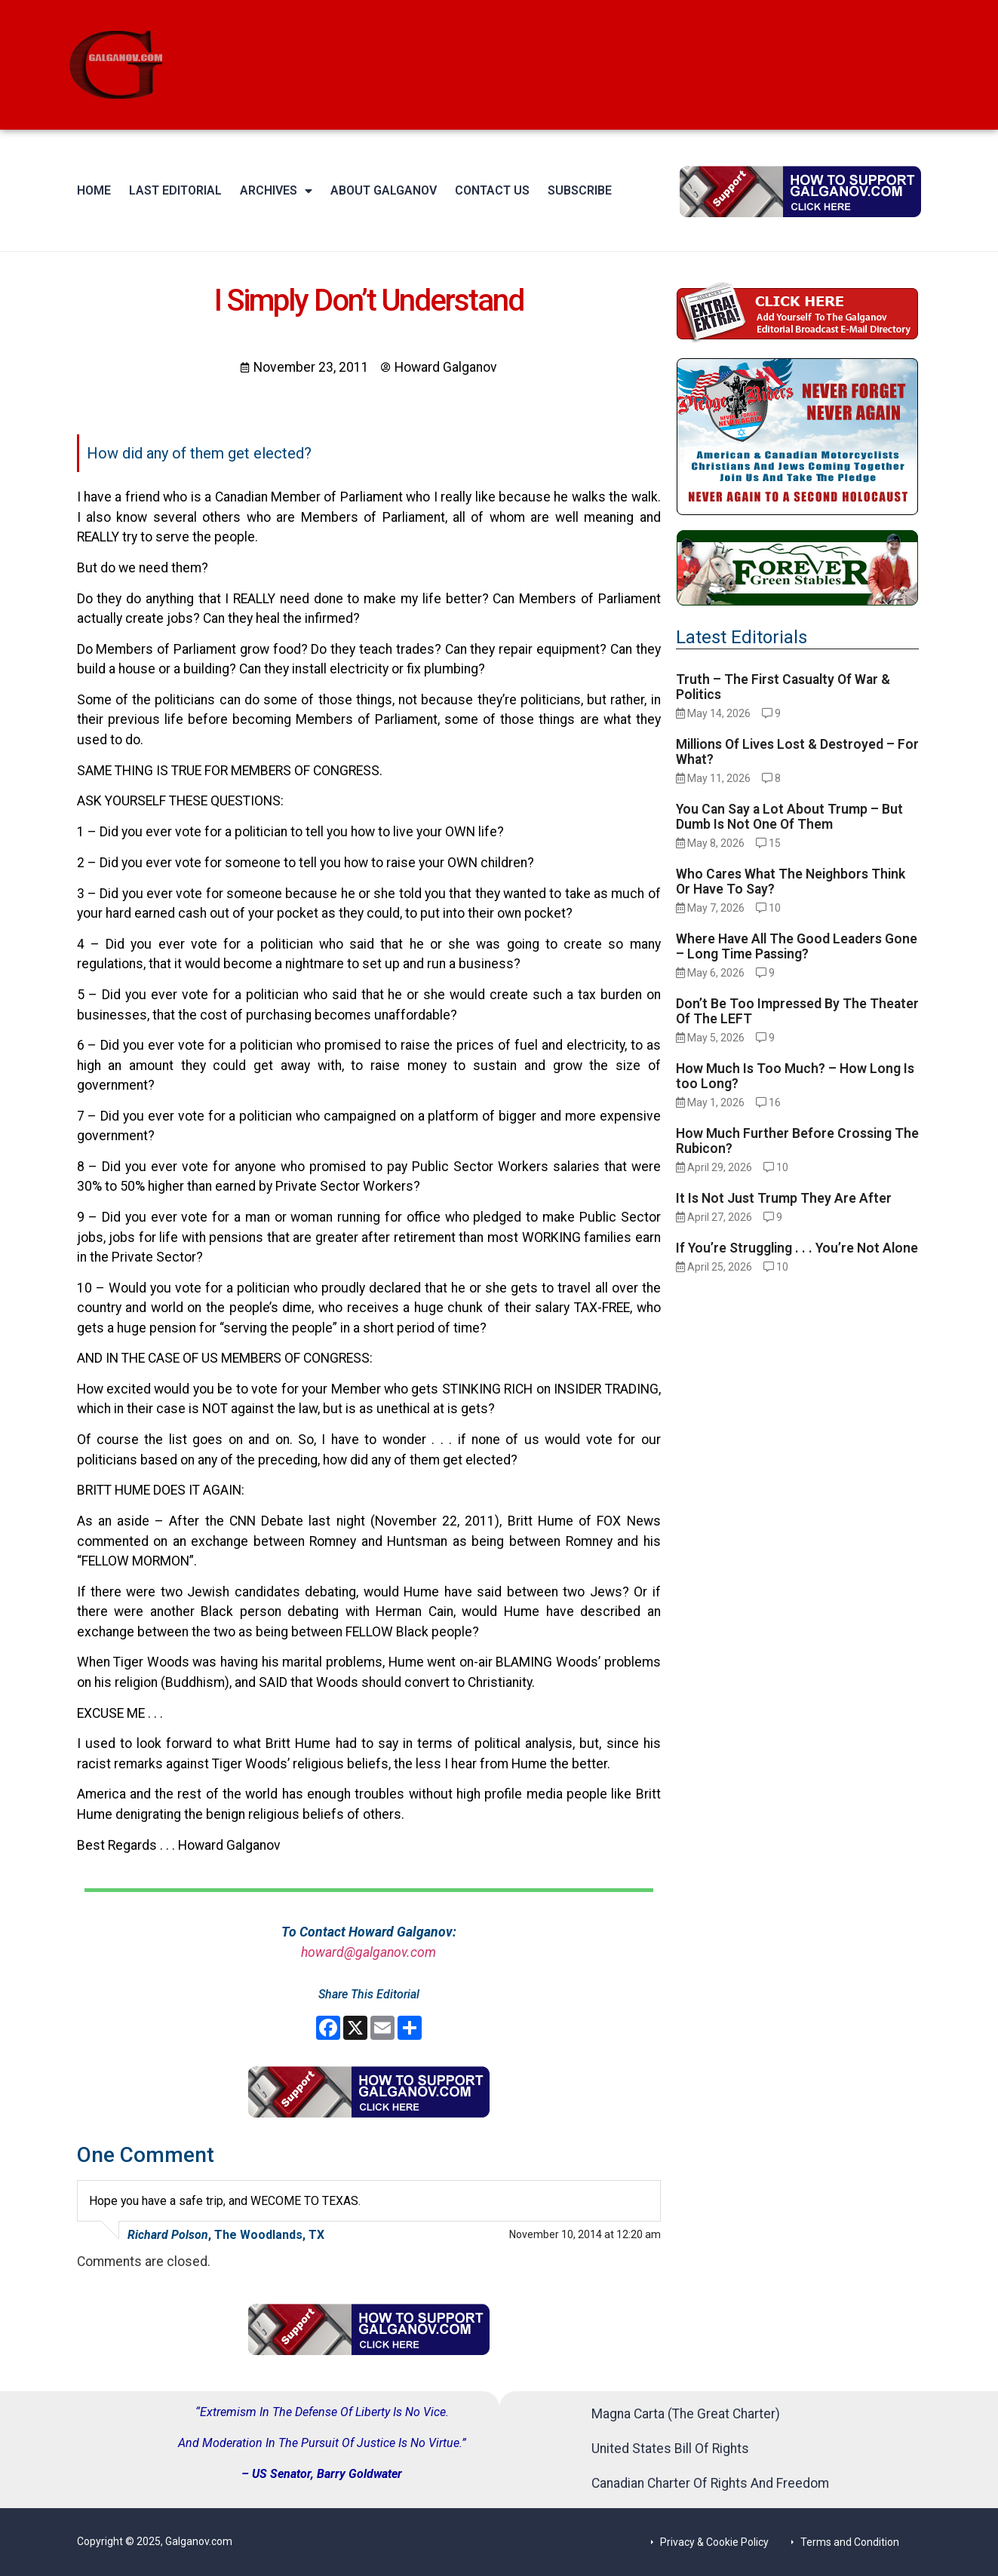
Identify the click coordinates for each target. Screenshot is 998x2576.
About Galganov (383, 190)
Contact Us (492, 190)
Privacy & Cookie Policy (714, 2542)
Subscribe (580, 190)
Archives (276, 190)
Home (94, 190)
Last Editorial (175, 190)
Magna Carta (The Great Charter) (685, 2413)
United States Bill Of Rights (670, 2448)
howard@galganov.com (368, 1952)
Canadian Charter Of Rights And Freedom (710, 2483)
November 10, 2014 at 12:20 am (585, 2234)
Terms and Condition (849, 2542)
